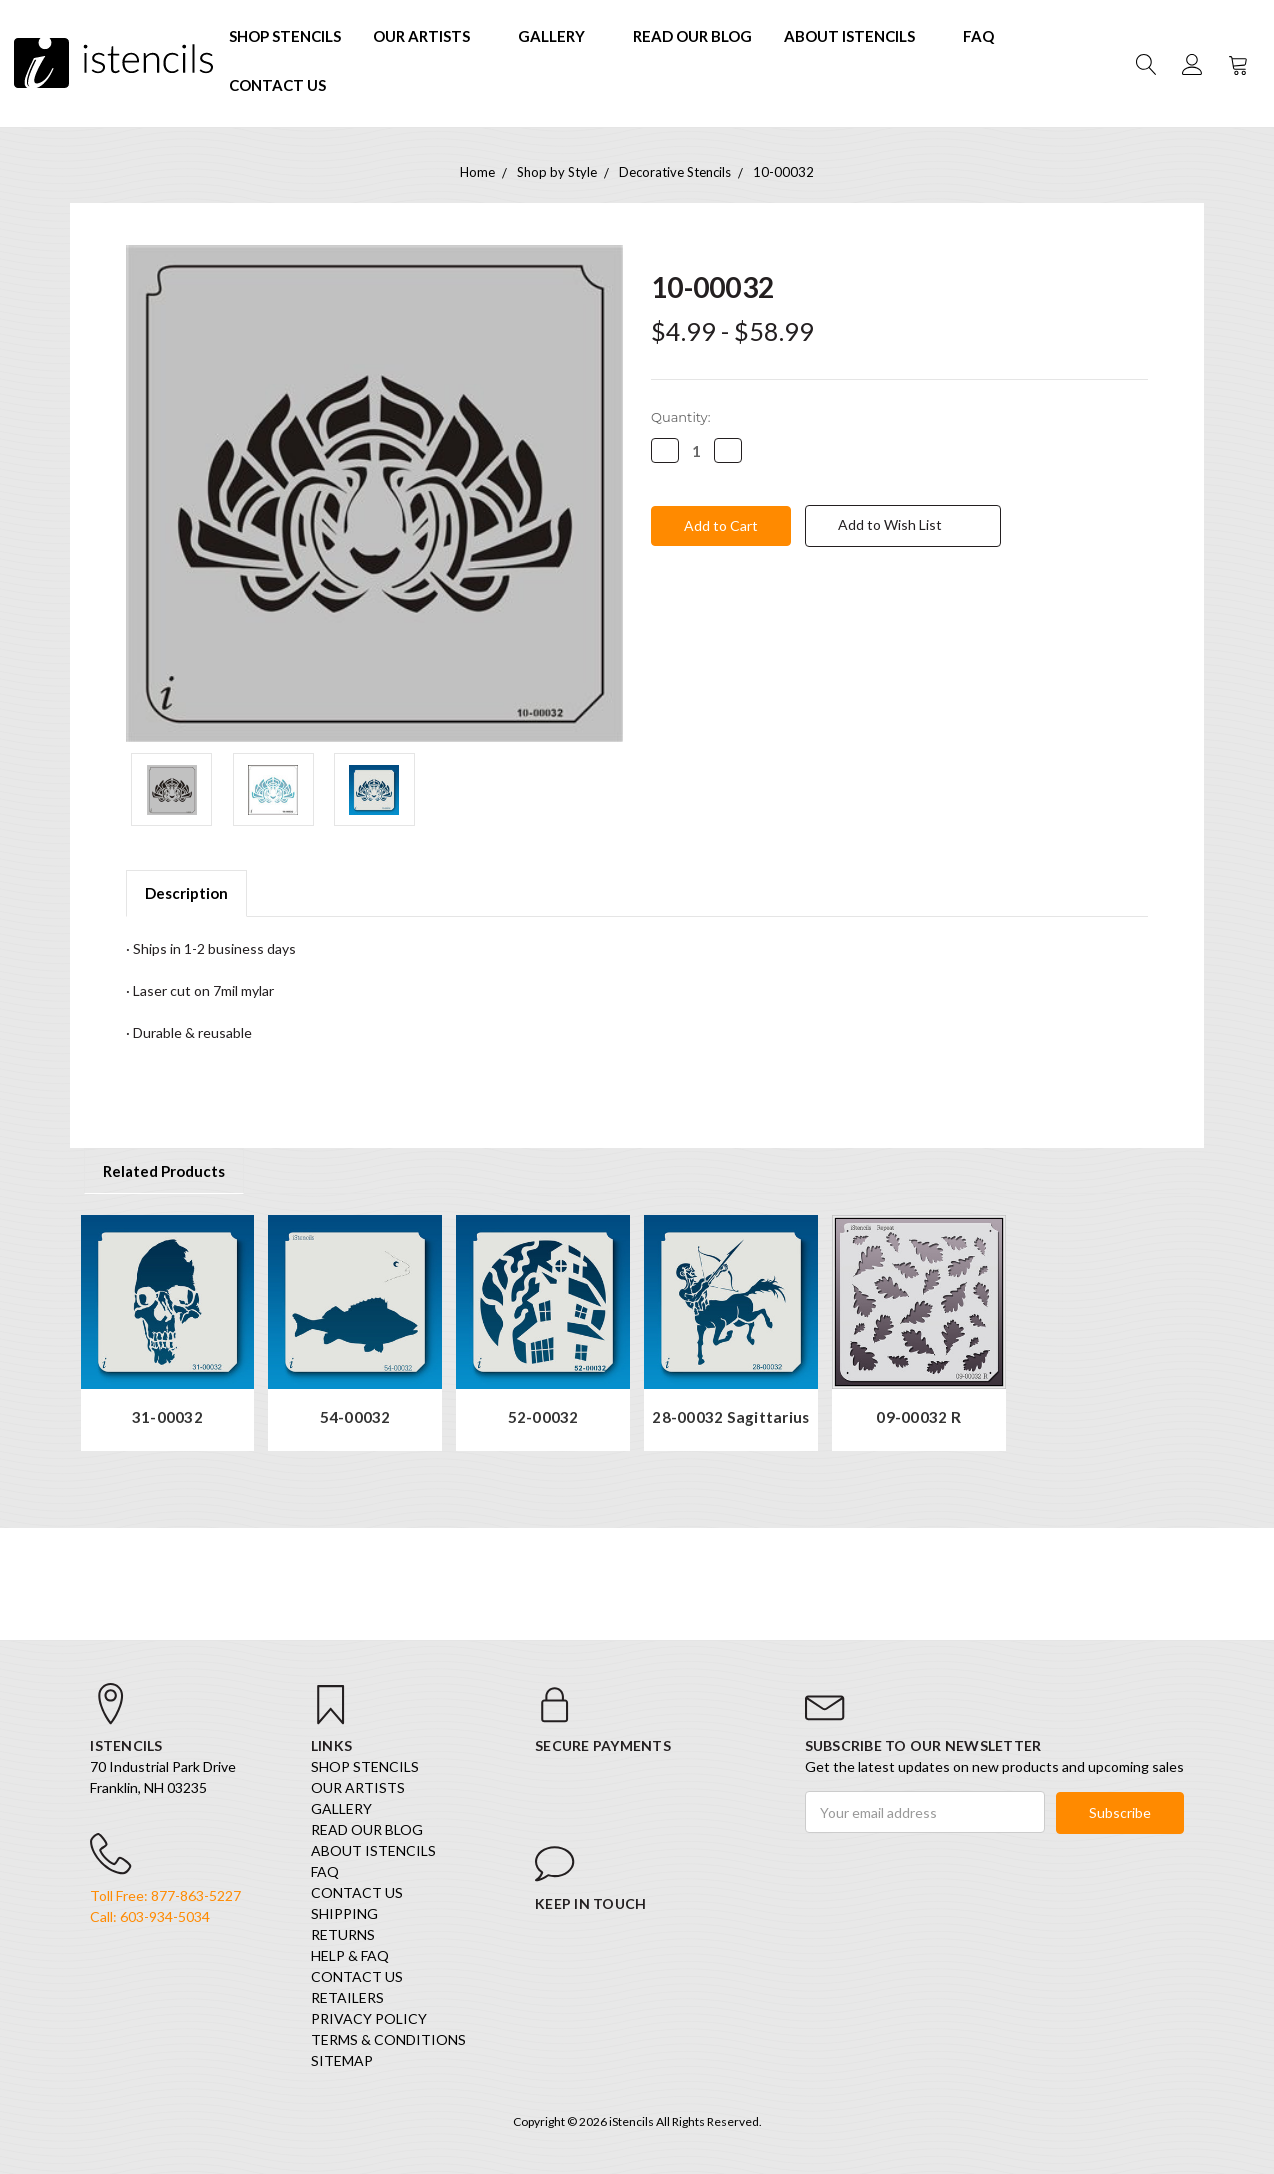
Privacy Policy (369, 2019)
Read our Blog (692, 36)
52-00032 (543, 1417)
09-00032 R (918, 1417)
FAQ (978, 36)
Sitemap (342, 2061)
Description (186, 893)
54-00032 (355, 1417)
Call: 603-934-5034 (150, 1917)
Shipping (344, 1914)
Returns (343, 1935)
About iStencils (857, 36)
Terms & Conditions (388, 2040)
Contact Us (277, 85)
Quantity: (680, 417)
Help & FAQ (350, 1956)
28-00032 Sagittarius (730, 1417)
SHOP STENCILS (285, 36)
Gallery (559, 36)
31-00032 (167, 1417)
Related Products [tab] (164, 1171)
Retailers (347, 1998)
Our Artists (429, 36)
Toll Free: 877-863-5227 (165, 1896)
